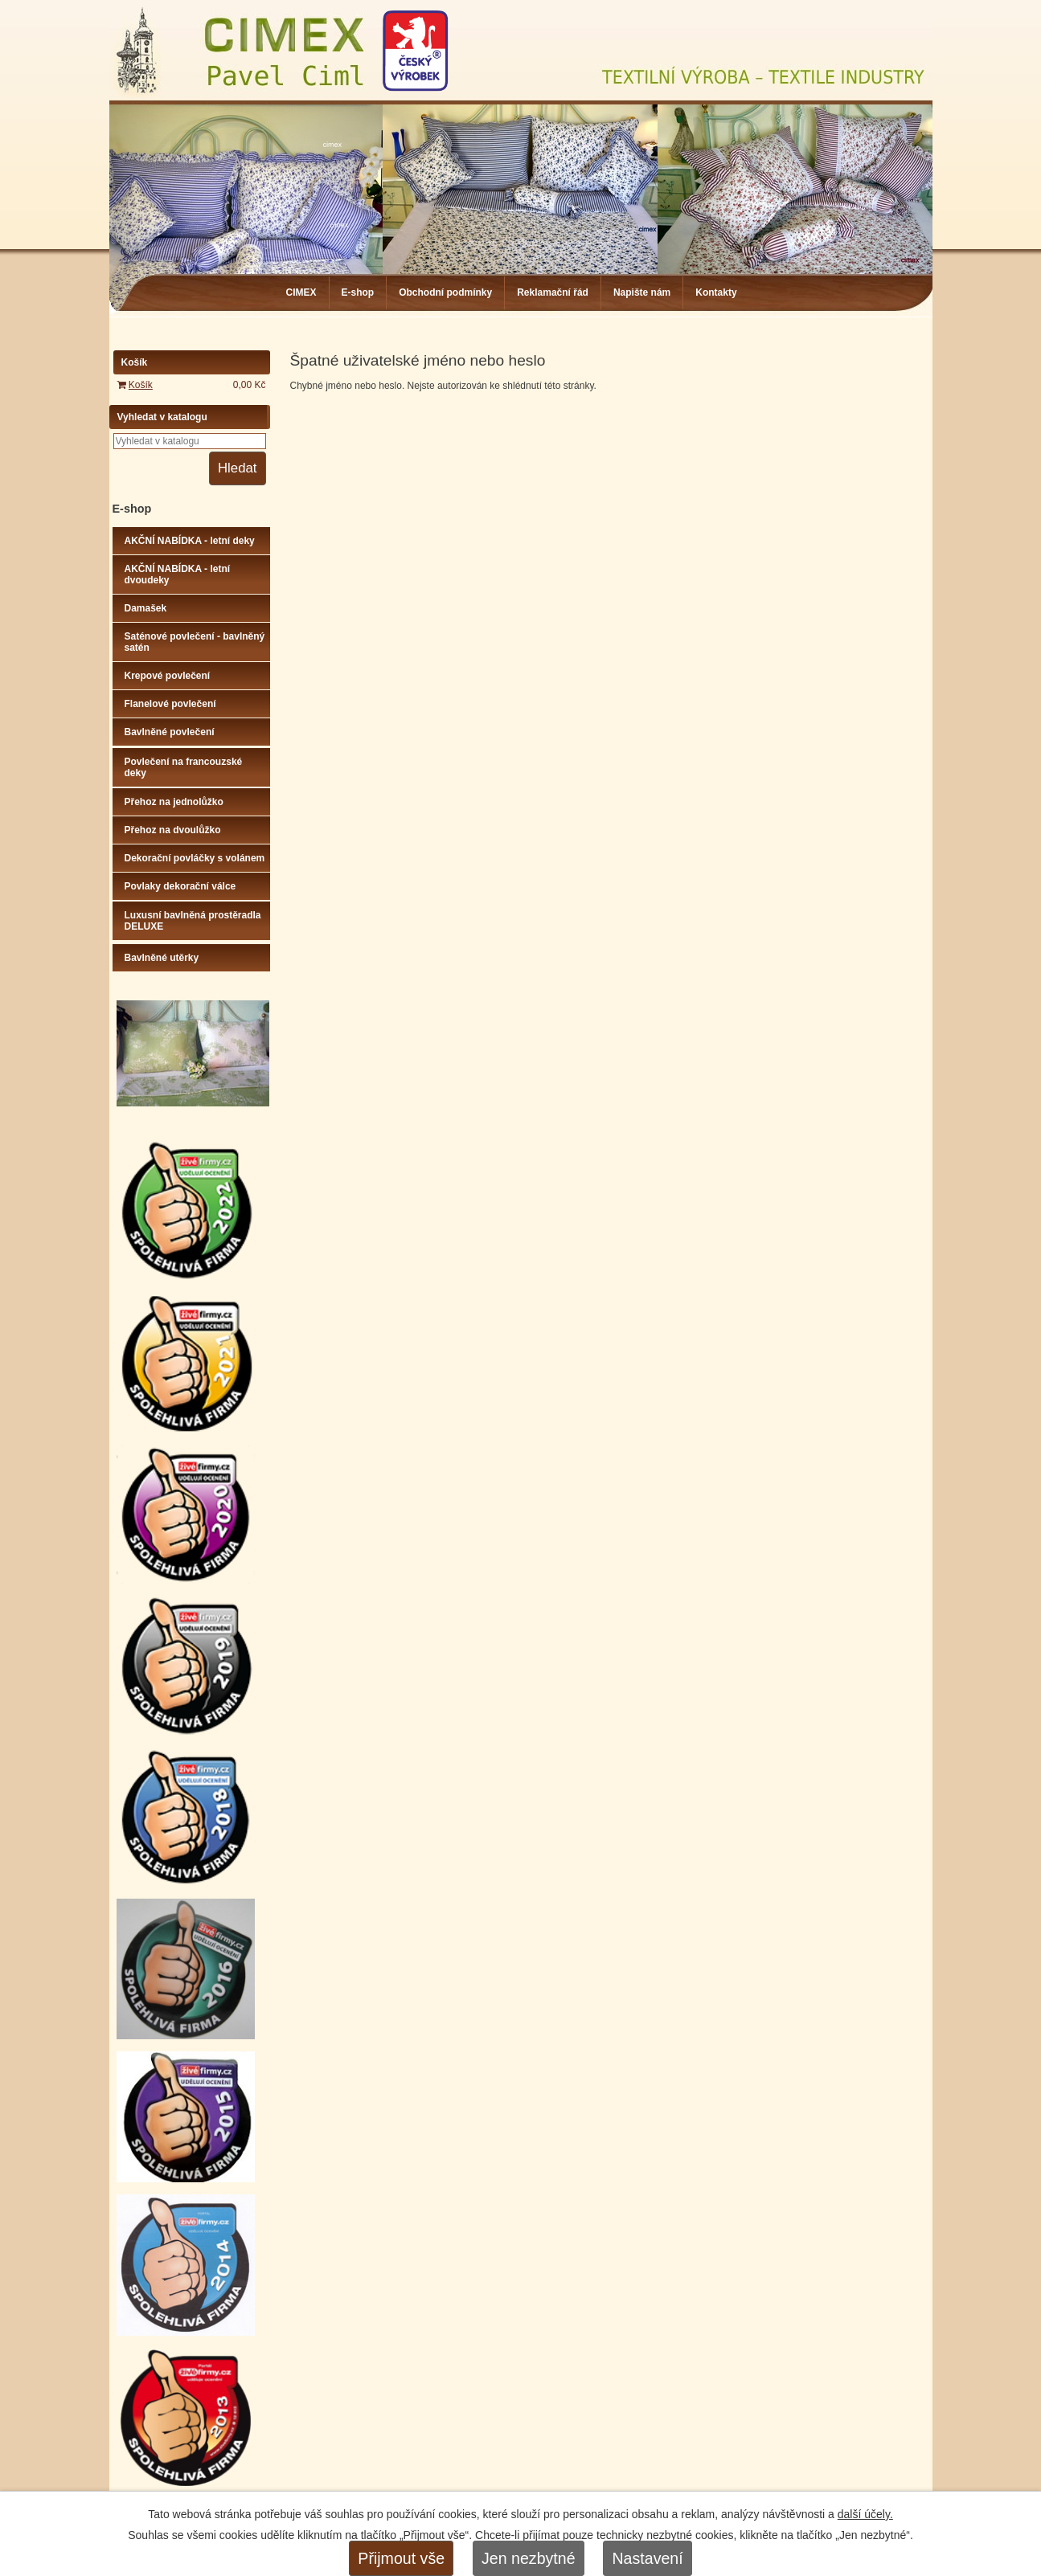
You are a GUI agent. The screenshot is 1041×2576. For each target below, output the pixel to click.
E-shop (358, 292)
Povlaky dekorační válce (180, 886)
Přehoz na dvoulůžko (173, 830)
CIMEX (301, 292)
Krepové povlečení (168, 675)
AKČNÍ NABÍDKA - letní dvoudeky (178, 574)
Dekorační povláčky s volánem (195, 858)
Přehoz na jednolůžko (174, 802)
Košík (141, 384)
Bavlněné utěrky (162, 957)
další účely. (865, 2514)
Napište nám (641, 292)
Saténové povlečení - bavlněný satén (195, 642)
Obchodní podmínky (445, 292)
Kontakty (715, 292)
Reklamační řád (552, 292)
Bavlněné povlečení (170, 732)
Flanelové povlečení (170, 703)
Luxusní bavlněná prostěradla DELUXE (193, 921)
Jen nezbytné (529, 2558)
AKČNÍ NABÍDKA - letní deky (190, 540)
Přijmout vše (401, 2558)
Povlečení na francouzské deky (184, 767)
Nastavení (647, 2558)
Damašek (146, 608)
